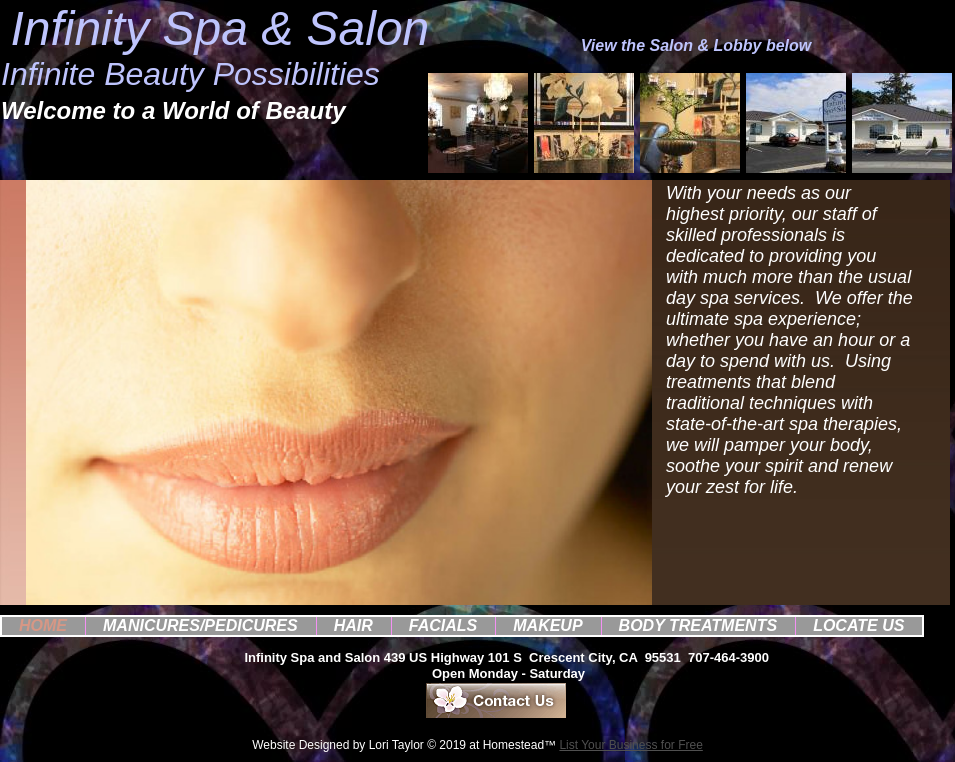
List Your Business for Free (630, 745)
